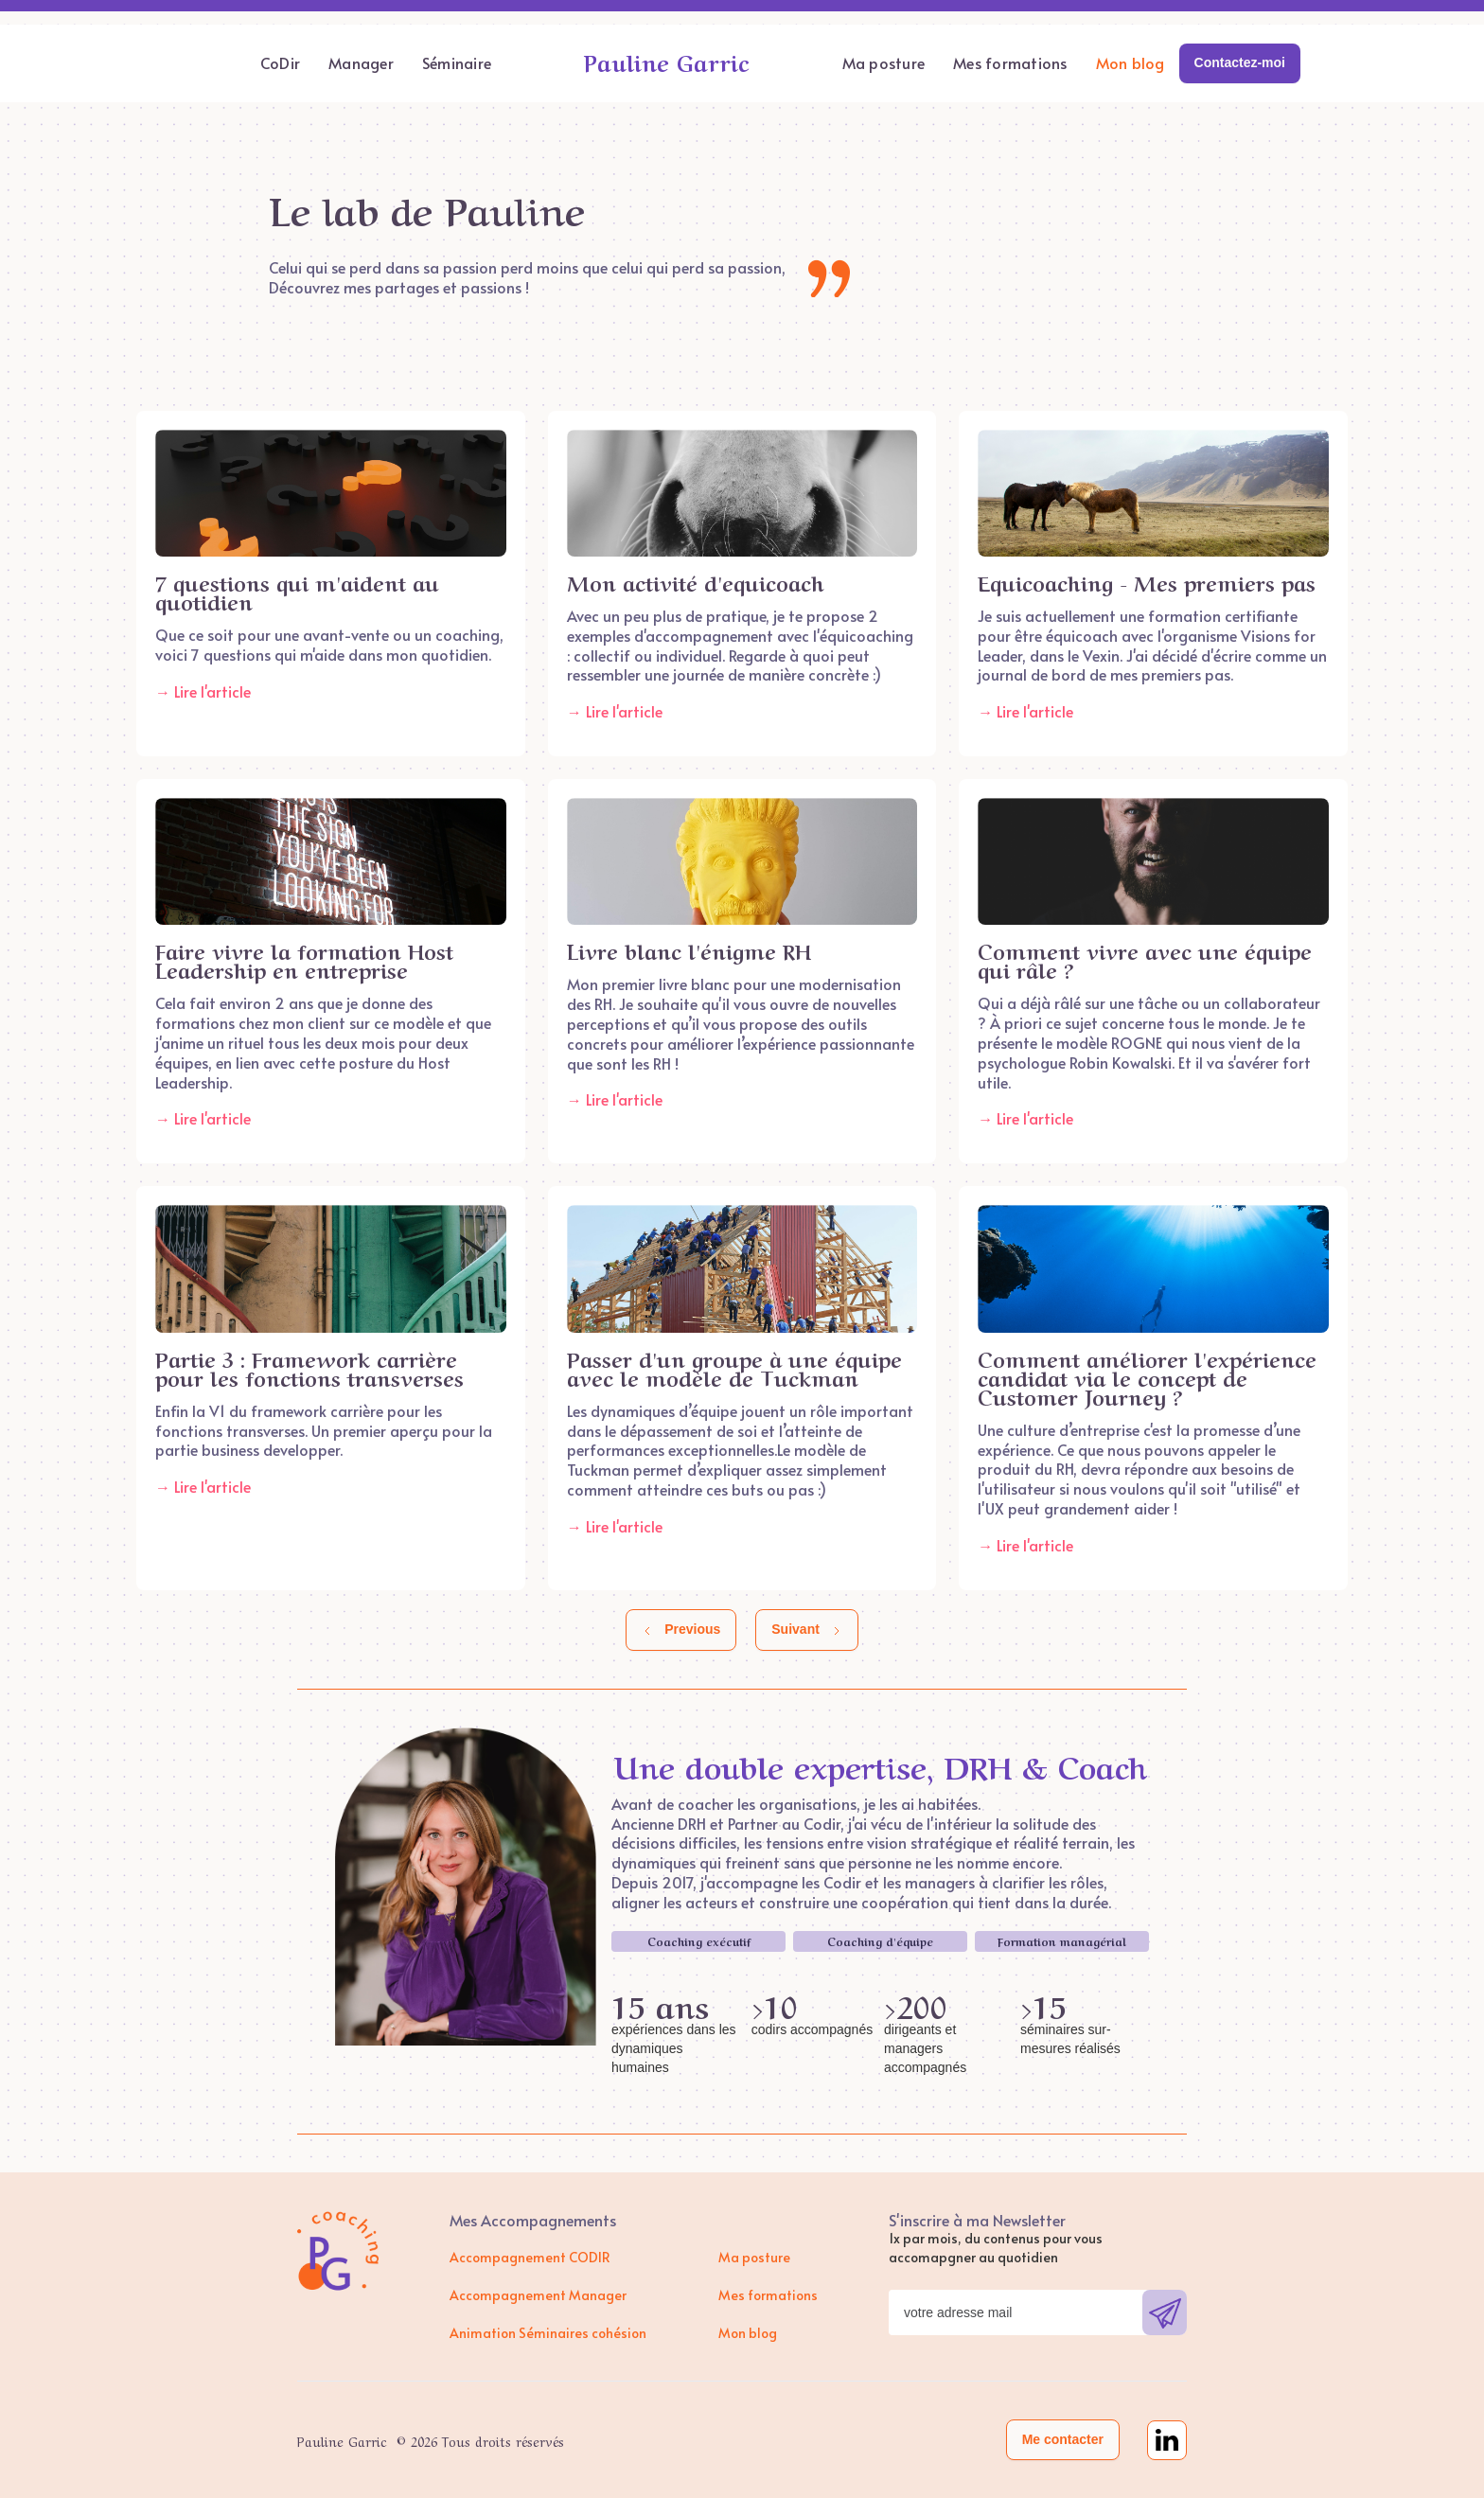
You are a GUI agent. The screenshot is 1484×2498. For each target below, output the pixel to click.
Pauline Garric (667, 61)
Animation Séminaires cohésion (548, 2333)
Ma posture (884, 62)
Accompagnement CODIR (530, 2257)
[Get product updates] (1015, 2312)
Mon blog (1130, 62)
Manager (361, 62)
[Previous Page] (681, 1630)
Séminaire (456, 62)
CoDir (280, 62)
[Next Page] (806, 1630)
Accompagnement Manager (538, 2295)
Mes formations (1010, 62)
